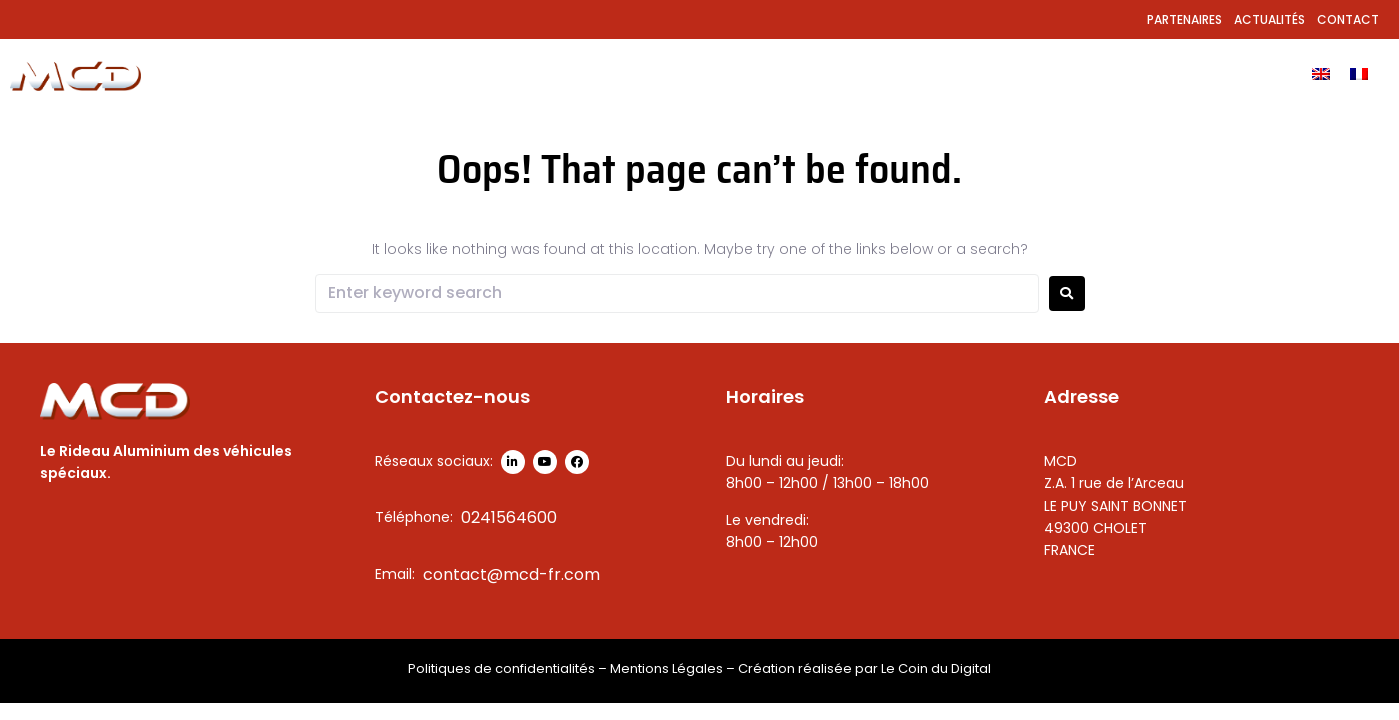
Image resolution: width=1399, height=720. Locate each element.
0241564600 (509, 517)
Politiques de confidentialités (501, 668)
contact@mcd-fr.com (511, 574)
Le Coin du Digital (936, 668)
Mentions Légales (666, 668)
